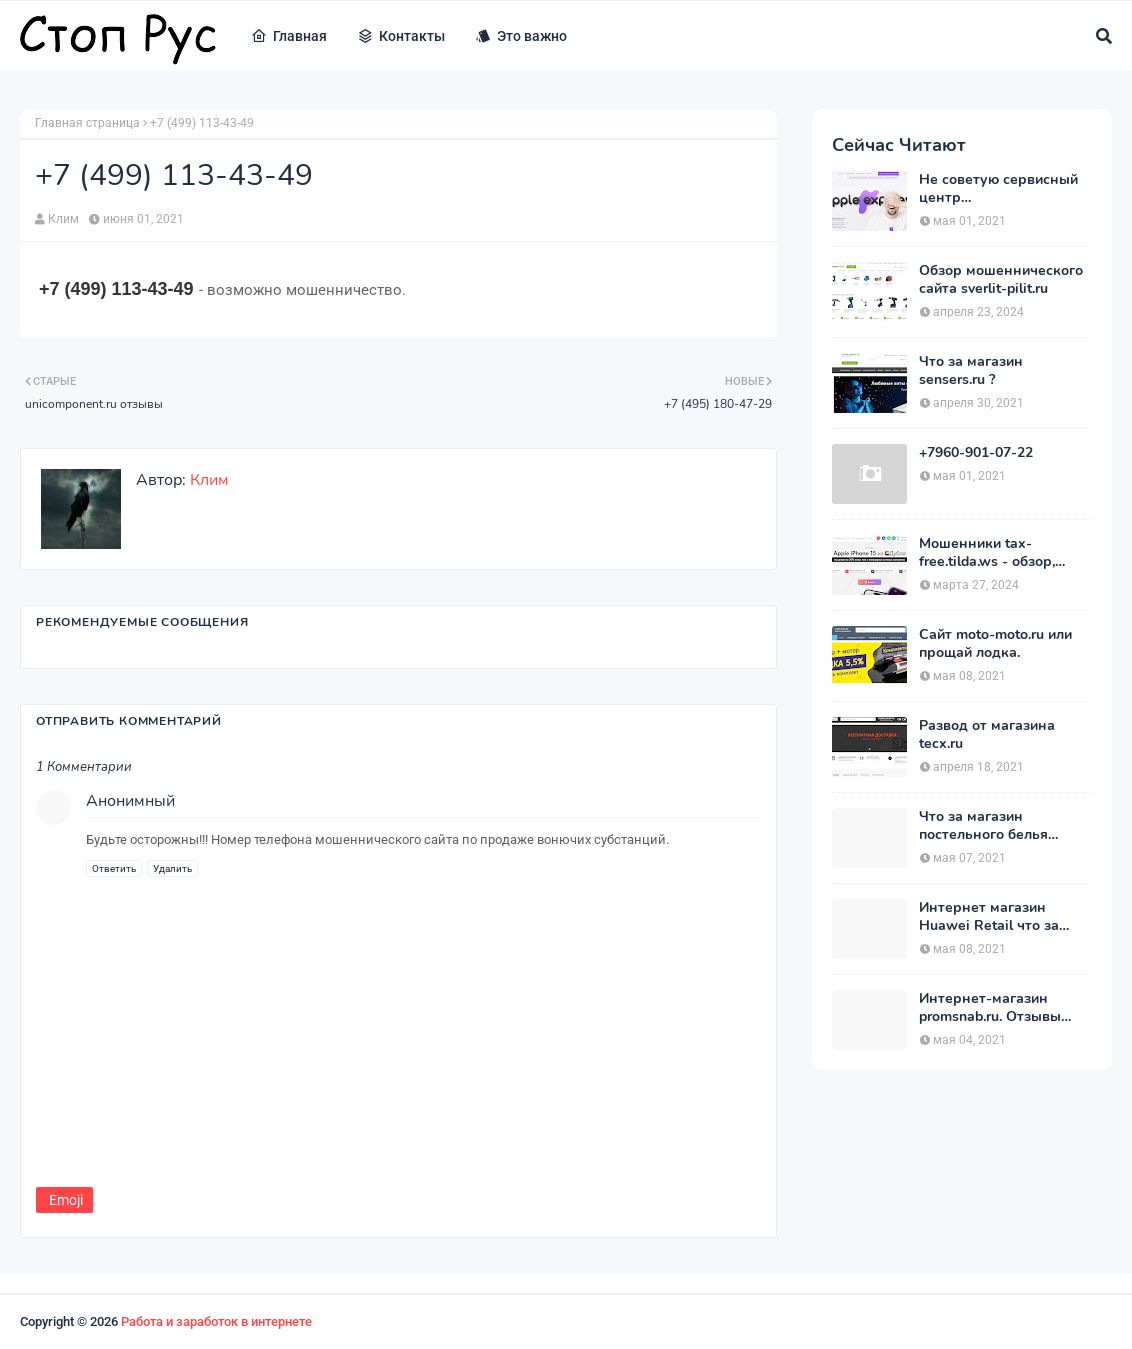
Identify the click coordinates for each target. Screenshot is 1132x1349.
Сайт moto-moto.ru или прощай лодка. (995, 644)
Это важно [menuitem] (521, 36)
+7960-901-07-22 (976, 453)
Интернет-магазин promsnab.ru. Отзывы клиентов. (990, 1008)
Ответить (114, 868)
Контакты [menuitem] (401, 36)
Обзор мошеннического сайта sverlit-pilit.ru (1001, 280)
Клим (63, 219)
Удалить (172, 868)
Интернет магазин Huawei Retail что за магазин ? (989, 917)
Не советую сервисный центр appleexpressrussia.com (998, 189)
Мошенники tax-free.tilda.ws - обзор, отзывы (987, 553)
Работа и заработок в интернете (216, 1321)
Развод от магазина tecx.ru (987, 735)
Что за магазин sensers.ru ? (971, 371)
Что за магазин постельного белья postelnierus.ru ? (983, 826)
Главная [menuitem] (289, 36)
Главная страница (87, 123)
